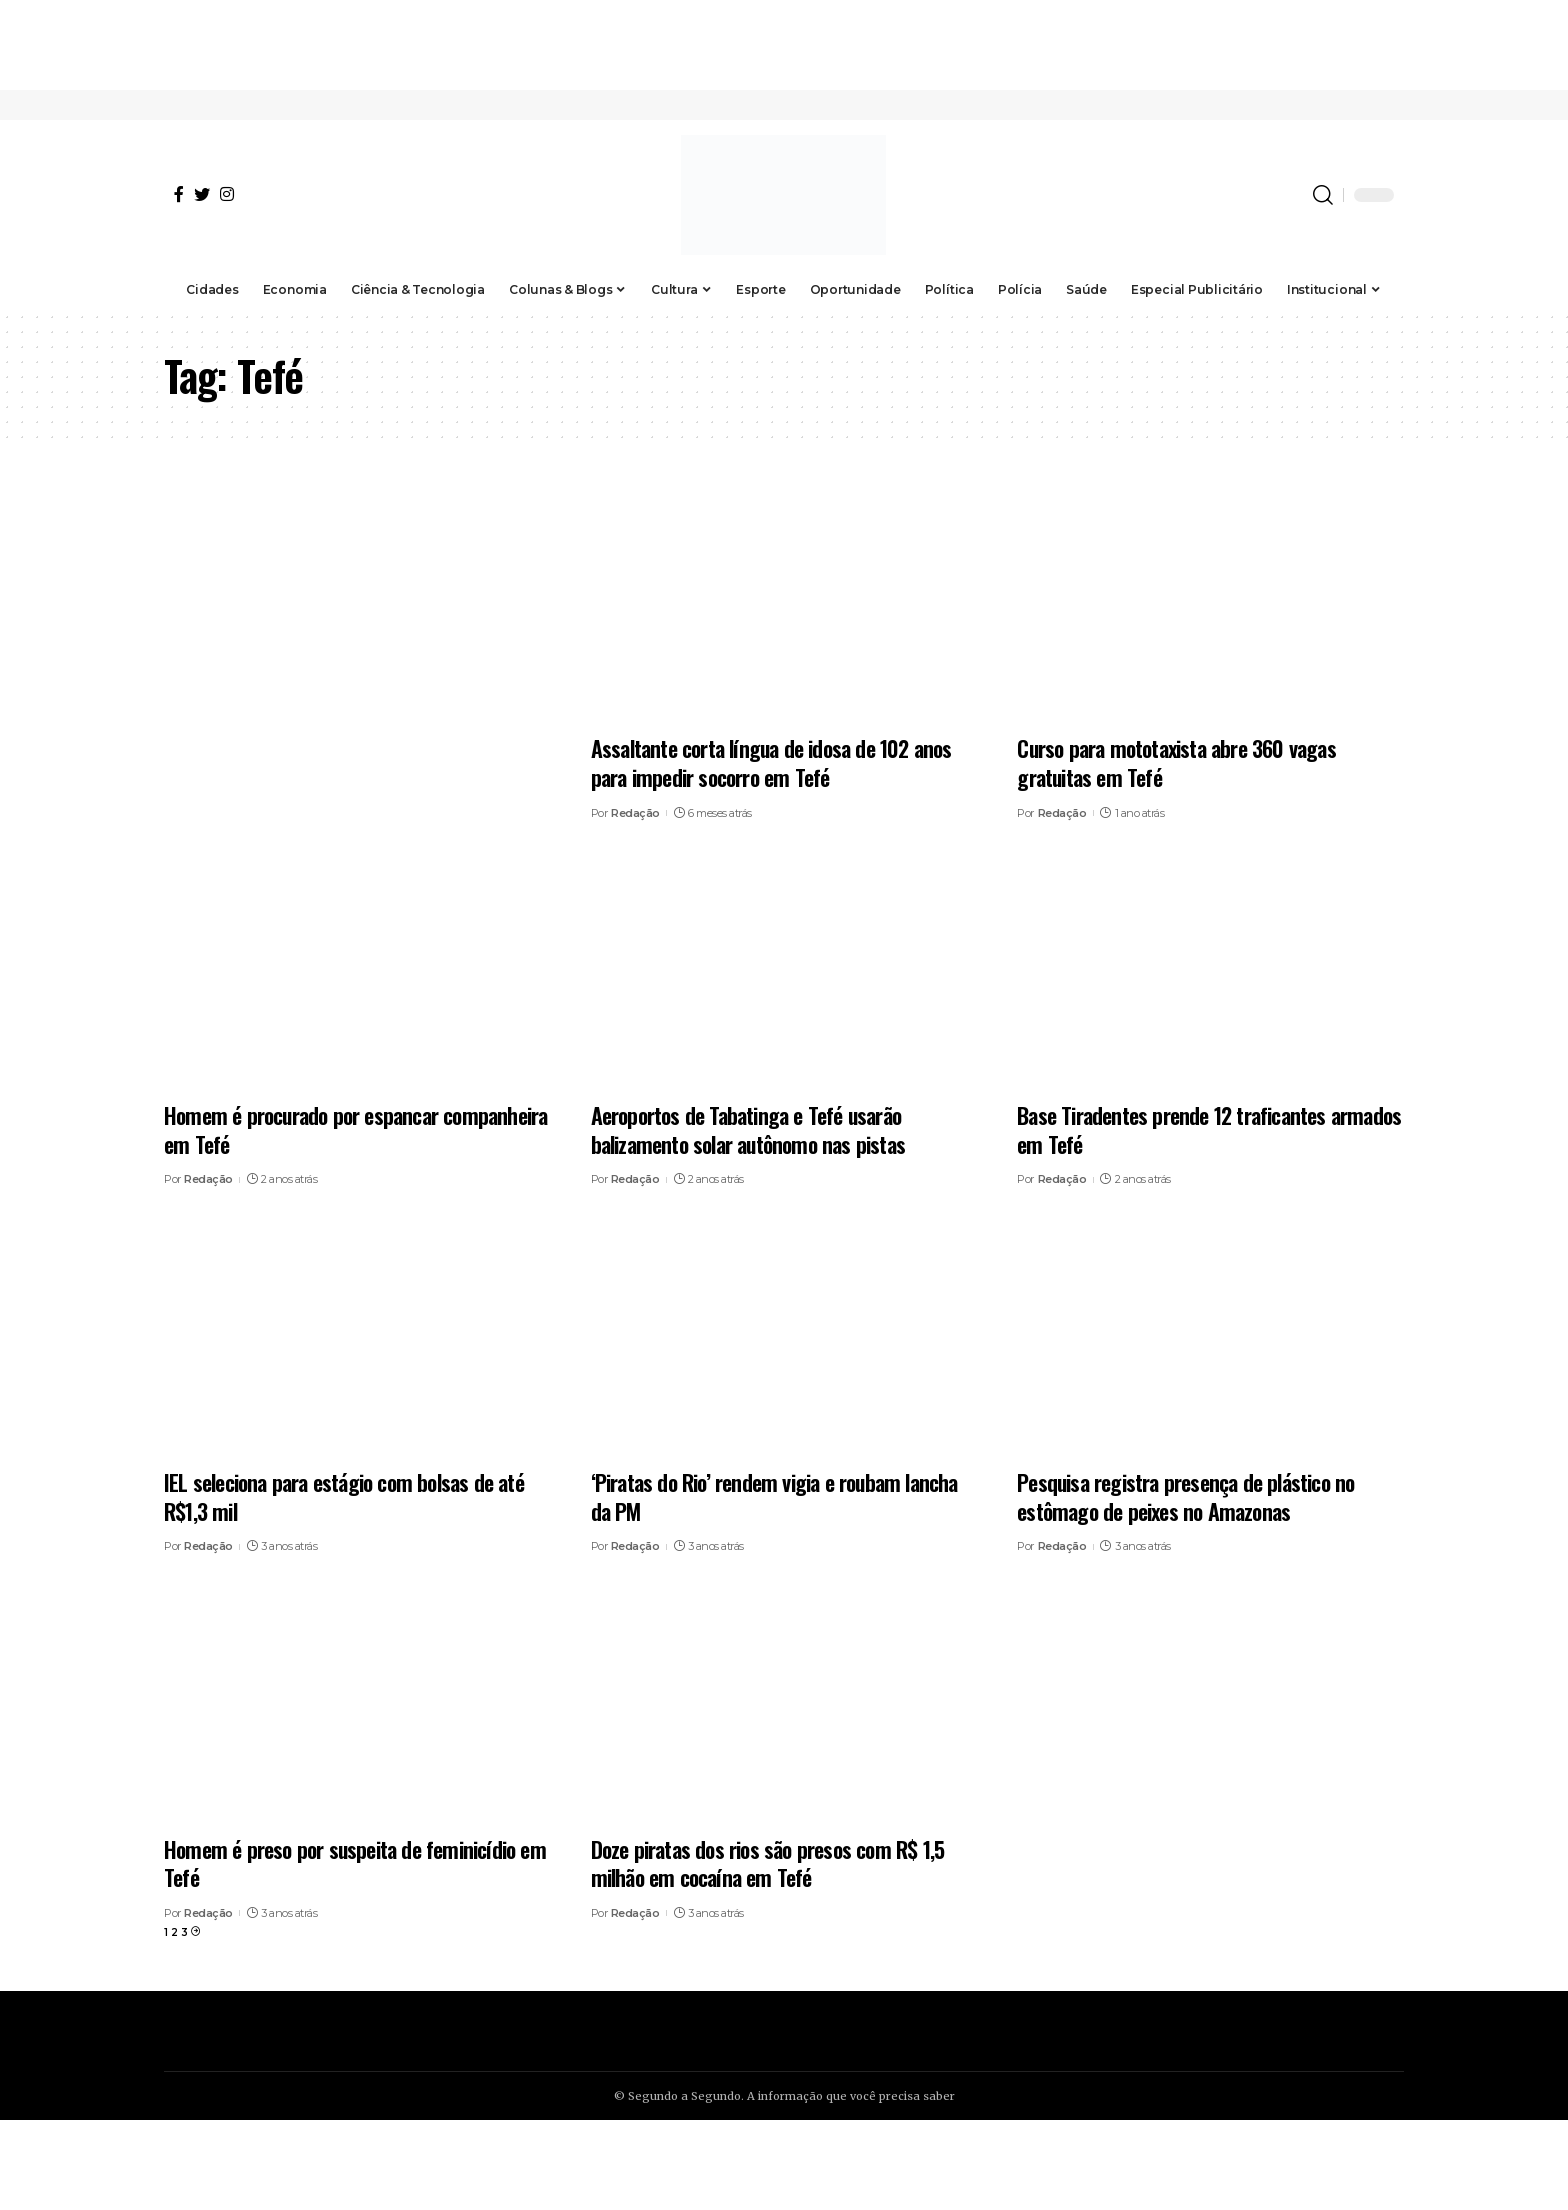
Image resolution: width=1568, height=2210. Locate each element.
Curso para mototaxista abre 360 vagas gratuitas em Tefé (1176, 762)
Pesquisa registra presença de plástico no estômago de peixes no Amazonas (1185, 1496)
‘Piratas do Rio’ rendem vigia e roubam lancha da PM (774, 1496)
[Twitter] (202, 194)
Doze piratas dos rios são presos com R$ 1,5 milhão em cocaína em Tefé (768, 1863)
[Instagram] (227, 194)
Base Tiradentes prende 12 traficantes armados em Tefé (1209, 1129)
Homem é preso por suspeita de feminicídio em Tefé (355, 1863)
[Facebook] (179, 194)
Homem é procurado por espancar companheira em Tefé (355, 1129)
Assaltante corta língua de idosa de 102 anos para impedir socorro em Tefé (771, 762)
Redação (635, 813)
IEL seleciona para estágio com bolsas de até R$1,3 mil (344, 1496)
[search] (1323, 195)
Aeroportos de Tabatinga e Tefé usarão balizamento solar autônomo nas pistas (748, 1129)
